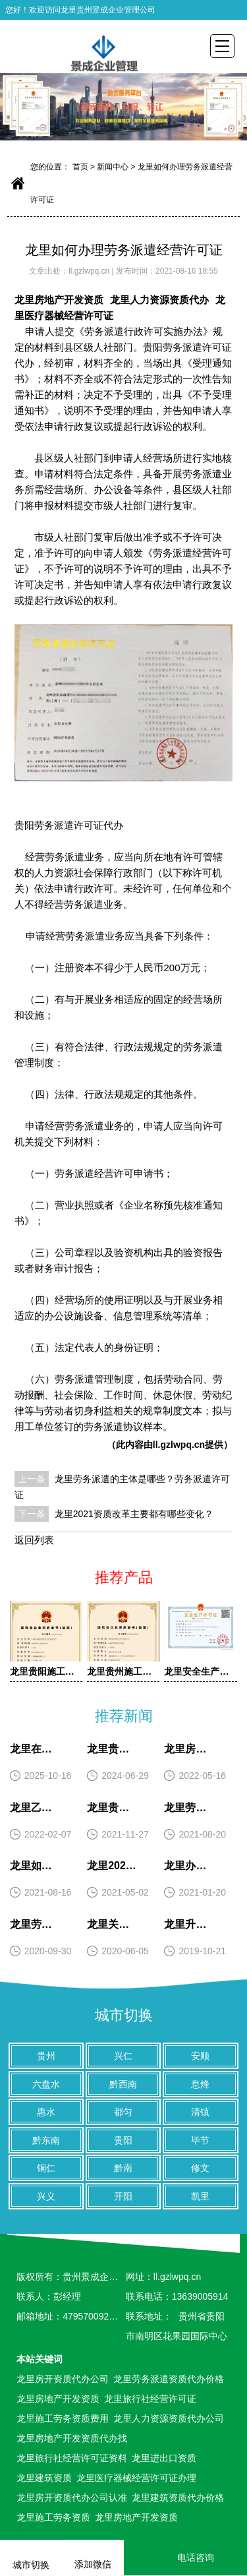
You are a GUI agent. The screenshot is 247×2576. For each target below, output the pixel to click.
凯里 (200, 2196)
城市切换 (124, 2015)
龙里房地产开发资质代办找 (71, 2438)
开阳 (123, 2196)
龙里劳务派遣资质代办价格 (168, 2379)
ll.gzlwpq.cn (90, 271)
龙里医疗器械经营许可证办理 (136, 2477)
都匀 (123, 2112)
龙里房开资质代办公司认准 (71, 2497)
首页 (80, 166)
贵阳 (123, 2140)
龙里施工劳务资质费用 (62, 2418)
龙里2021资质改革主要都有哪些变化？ (134, 1514)
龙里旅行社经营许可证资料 (71, 2458)
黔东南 (46, 2140)
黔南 (123, 2168)
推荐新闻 (124, 1716)
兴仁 (123, 2056)
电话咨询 (185, 2557)
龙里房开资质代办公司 (62, 2379)
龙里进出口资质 (164, 2458)
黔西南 (123, 2084)
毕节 (200, 2140)
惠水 (46, 2112)
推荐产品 (124, 1577)
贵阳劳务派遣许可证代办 (68, 825)
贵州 (46, 2056)
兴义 (46, 2196)
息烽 (200, 2084)
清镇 (200, 2112)
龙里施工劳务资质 (53, 2517)
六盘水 (46, 2084)
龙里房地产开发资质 (58, 299)
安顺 (200, 2056)
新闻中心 (112, 166)
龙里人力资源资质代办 (159, 299)
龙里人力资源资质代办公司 (168, 2418)
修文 (200, 2168)
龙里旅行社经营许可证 (150, 2398)
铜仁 (46, 2168)
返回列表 (34, 1539)
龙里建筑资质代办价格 (178, 2497)
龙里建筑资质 (44, 2477)
